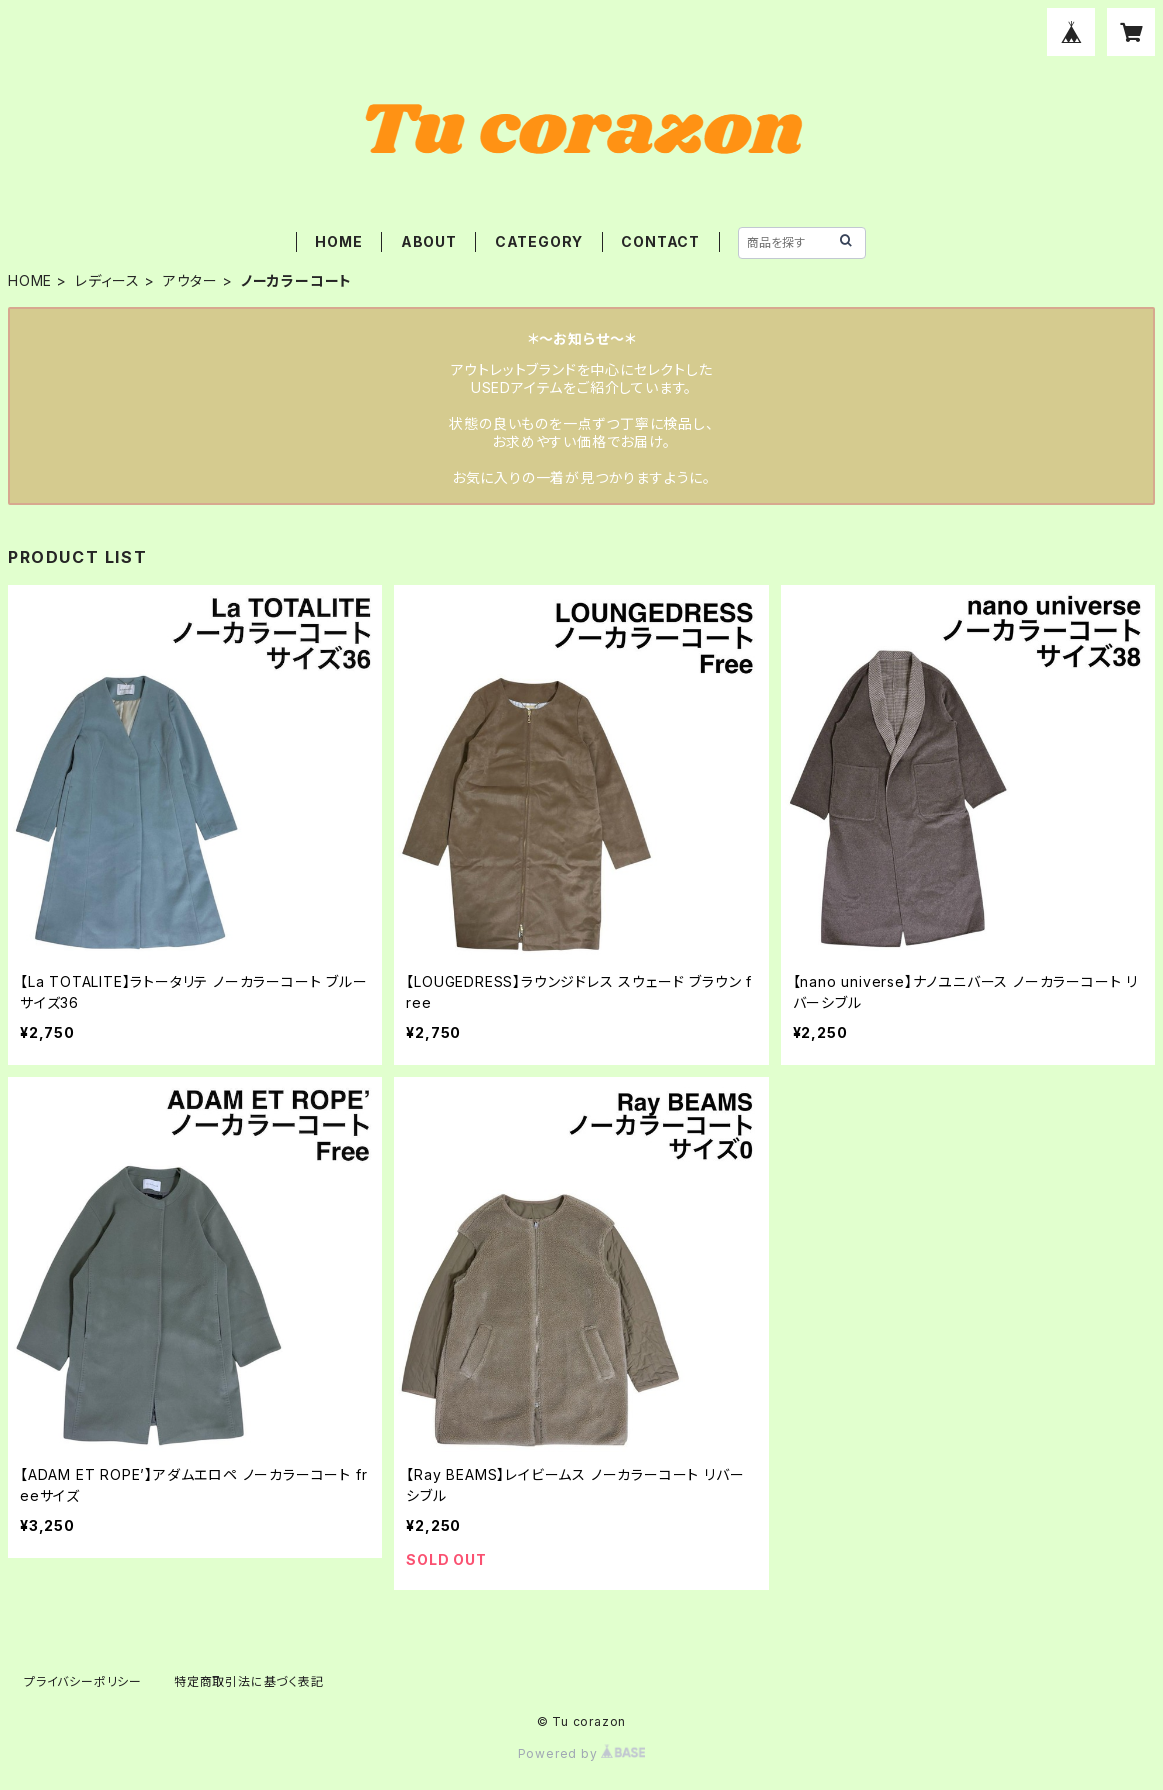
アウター (190, 280)
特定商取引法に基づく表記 (249, 1681)
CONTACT (660, 241)
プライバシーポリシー (83, 1681)
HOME (338, 241)
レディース (107, 280)
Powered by (582, 1753)
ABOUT (429, 241)
